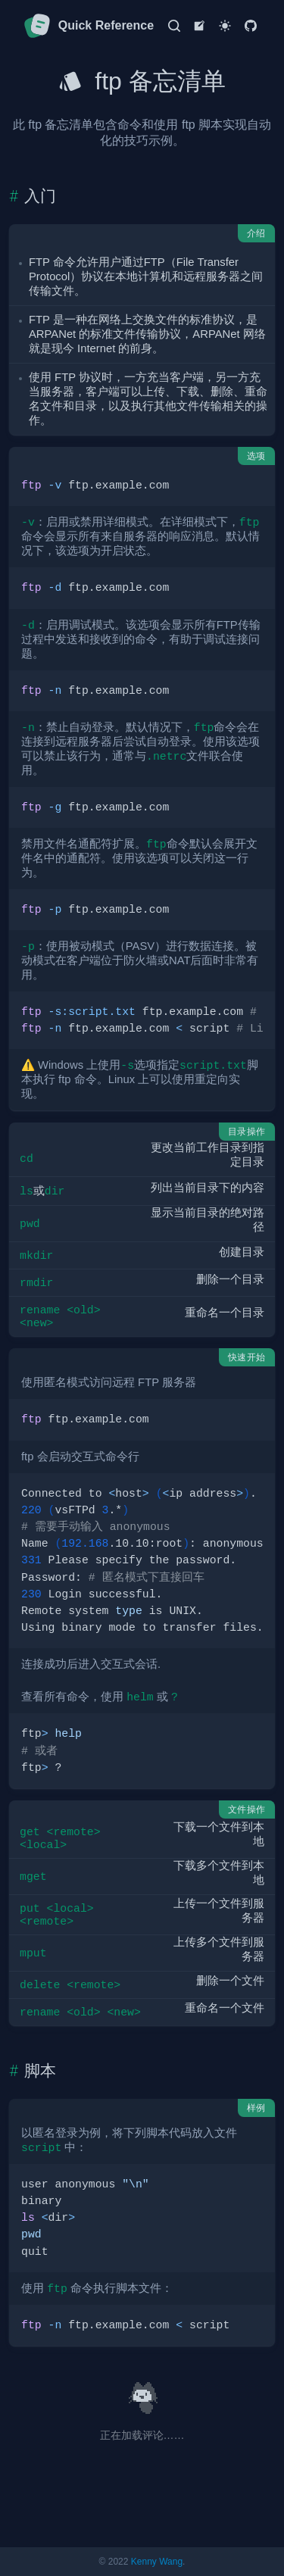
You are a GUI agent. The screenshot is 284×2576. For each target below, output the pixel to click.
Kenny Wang (157, 2561)
